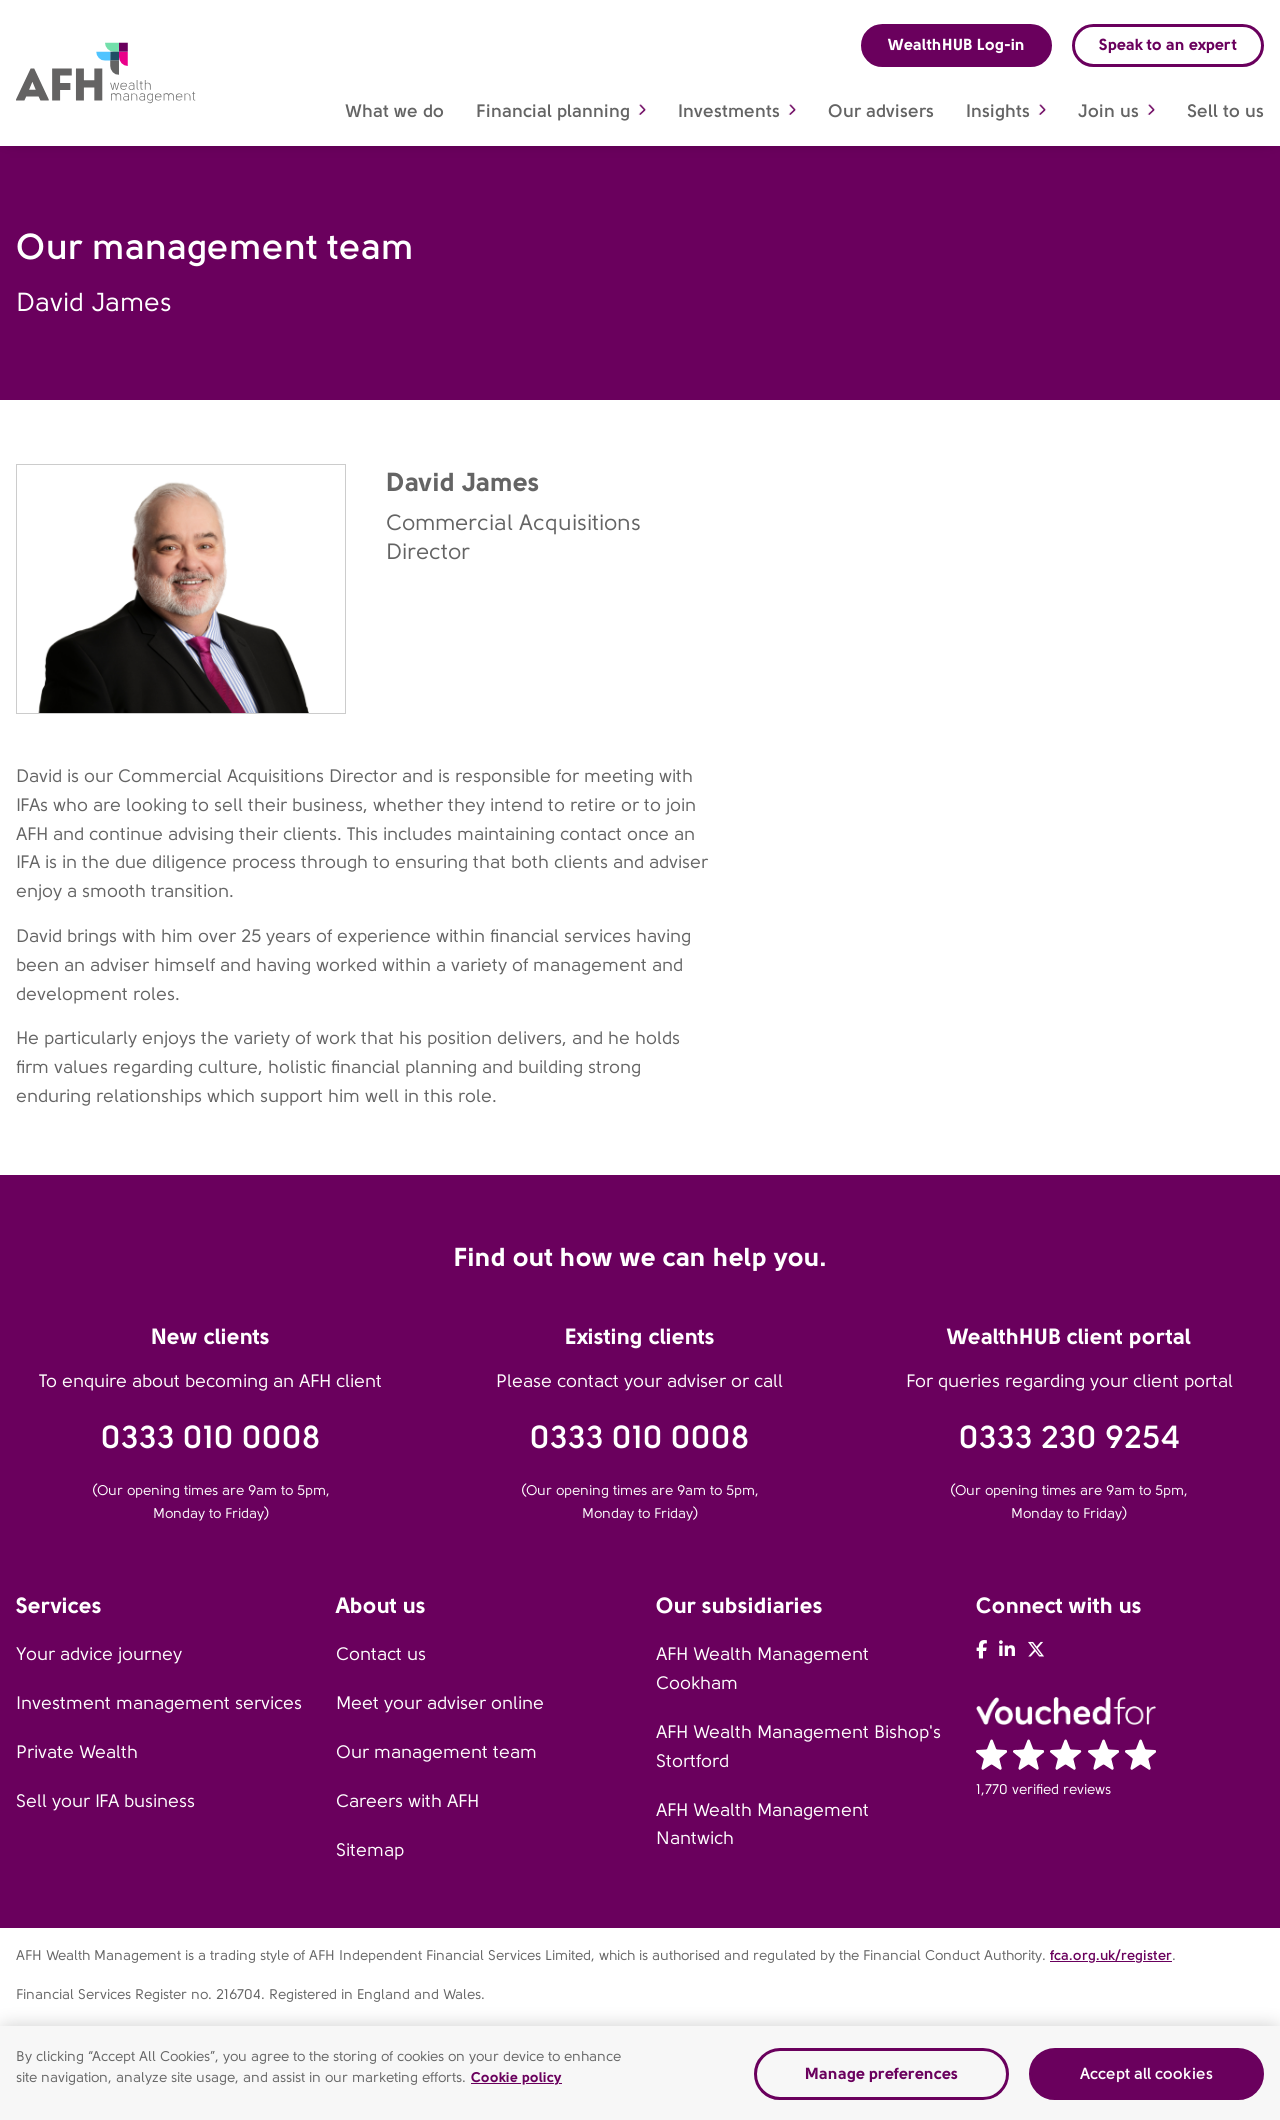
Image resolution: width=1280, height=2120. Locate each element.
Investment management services (159, 1703)
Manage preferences (881, 2078)
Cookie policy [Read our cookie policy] (516, 2082)
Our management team (436, 1752)
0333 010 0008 (211, 1437)
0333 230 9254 (1069, 1437)
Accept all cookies (1146, 2078)
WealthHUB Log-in (956, 44)
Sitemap (370, 1850)
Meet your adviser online (440, 1703)
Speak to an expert (1168, 44)
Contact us (381, 1654)
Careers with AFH (407, 1801)
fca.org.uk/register (1111, 1955)
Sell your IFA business (105, 1801)
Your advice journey (99, 1654)
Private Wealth (77, 1752)
